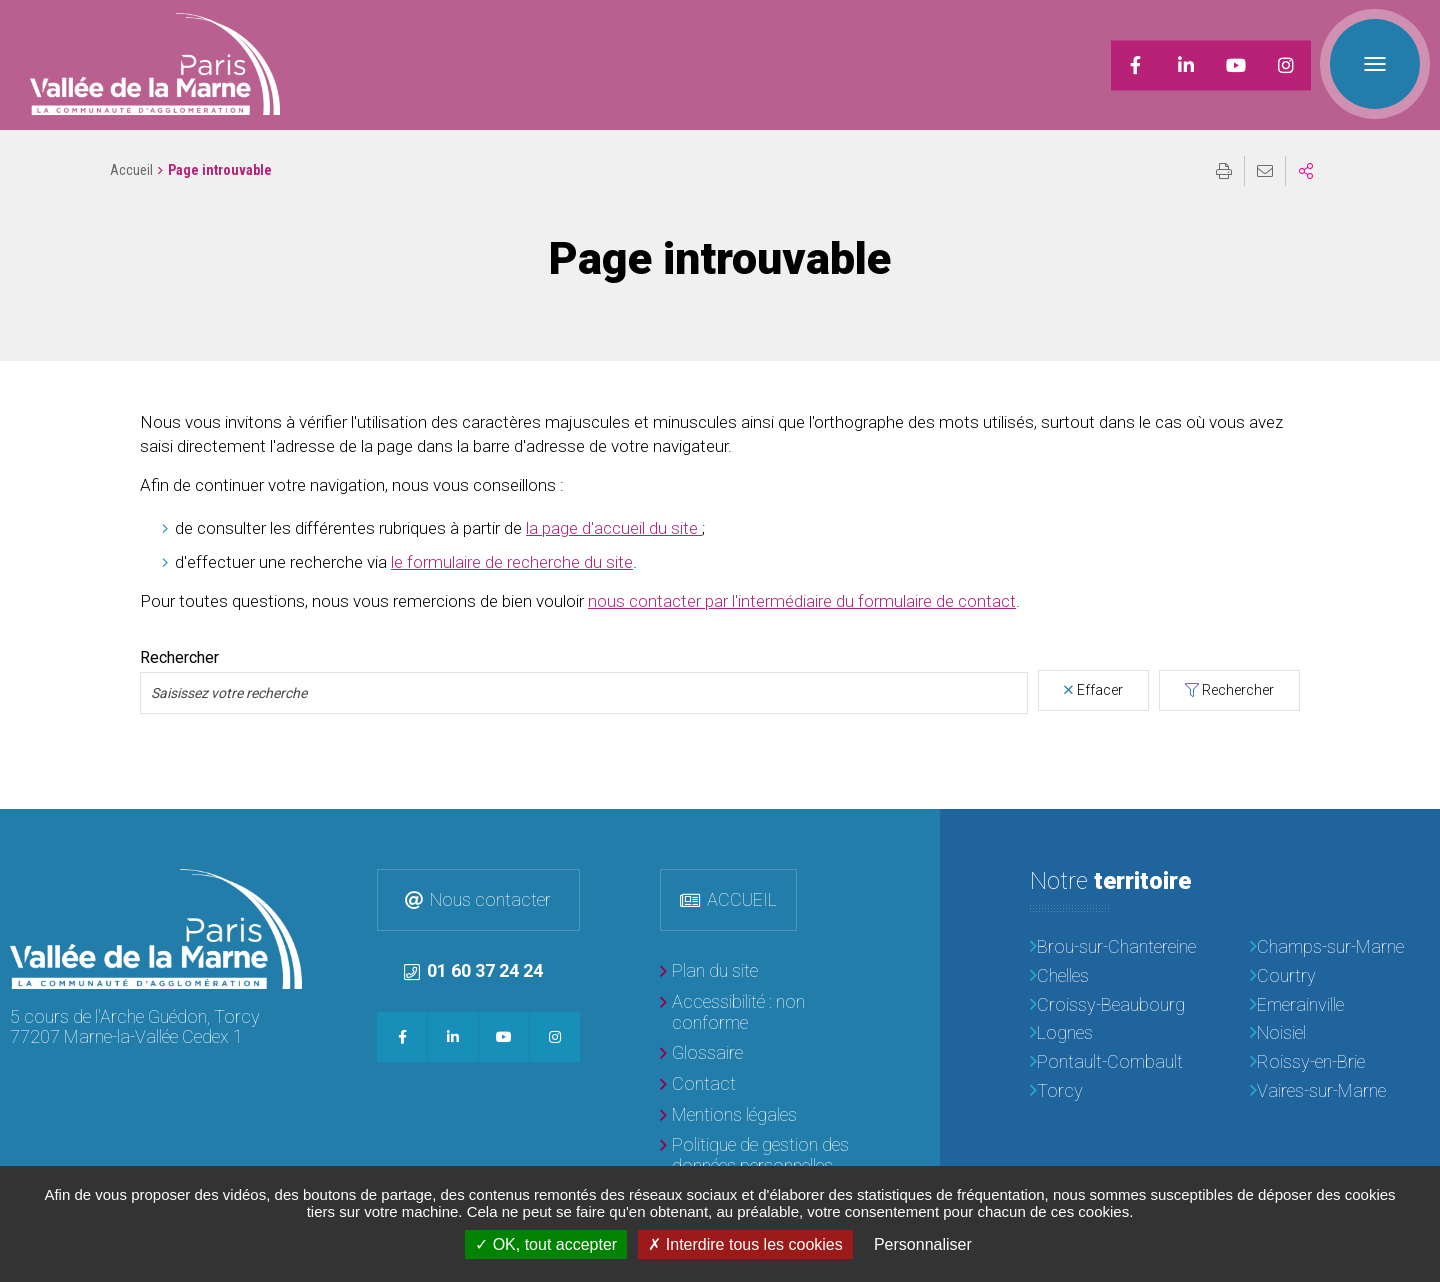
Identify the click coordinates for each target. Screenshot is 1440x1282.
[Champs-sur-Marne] (1340, 947)
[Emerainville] (1340, 1005)
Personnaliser (923, 1244)
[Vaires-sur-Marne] (1340, 1091)
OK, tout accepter (546, 1244)
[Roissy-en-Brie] (1340, 1062)
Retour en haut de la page (1410, 839)
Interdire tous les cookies (745, 1244)
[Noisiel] (1340, 1033)
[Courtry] (1340, 976)
